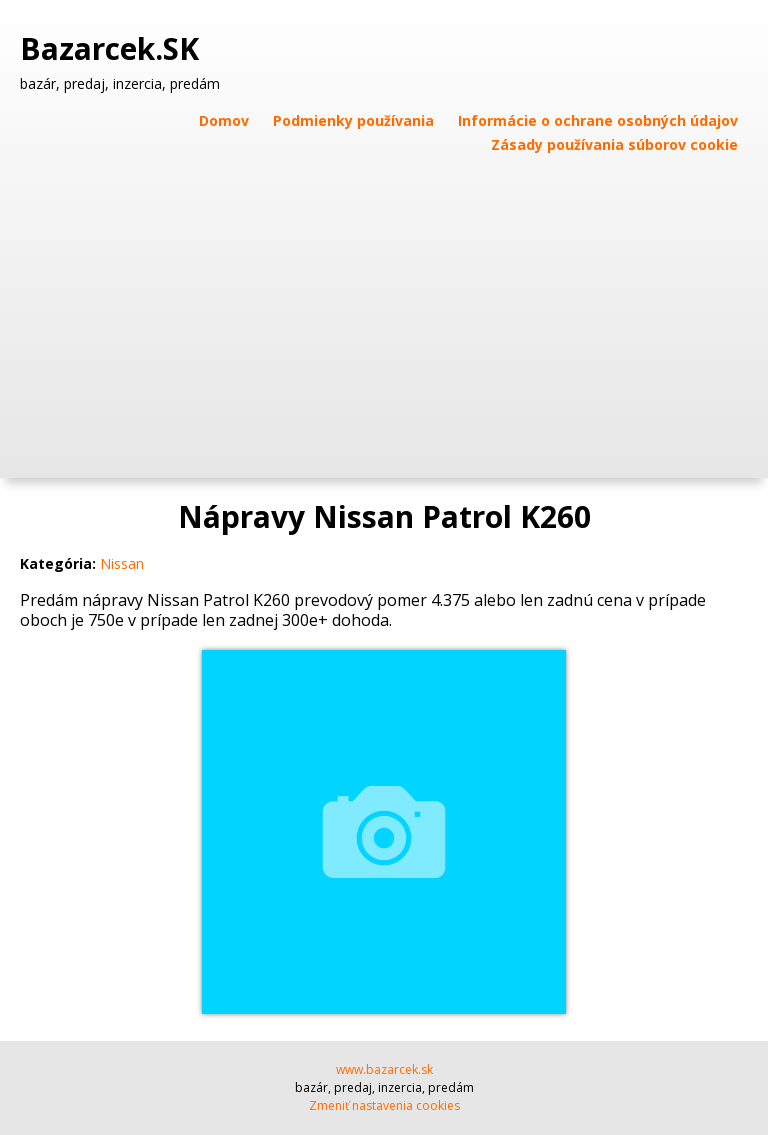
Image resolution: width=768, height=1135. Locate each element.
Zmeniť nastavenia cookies (384, 1105)
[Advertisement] (384, 308)
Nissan (122, 563)
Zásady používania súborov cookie (614, 144)
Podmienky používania (353, 120)
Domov (224, 120)
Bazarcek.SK (113, 49)
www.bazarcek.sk (384, 1069)
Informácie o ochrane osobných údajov (598, 120)
